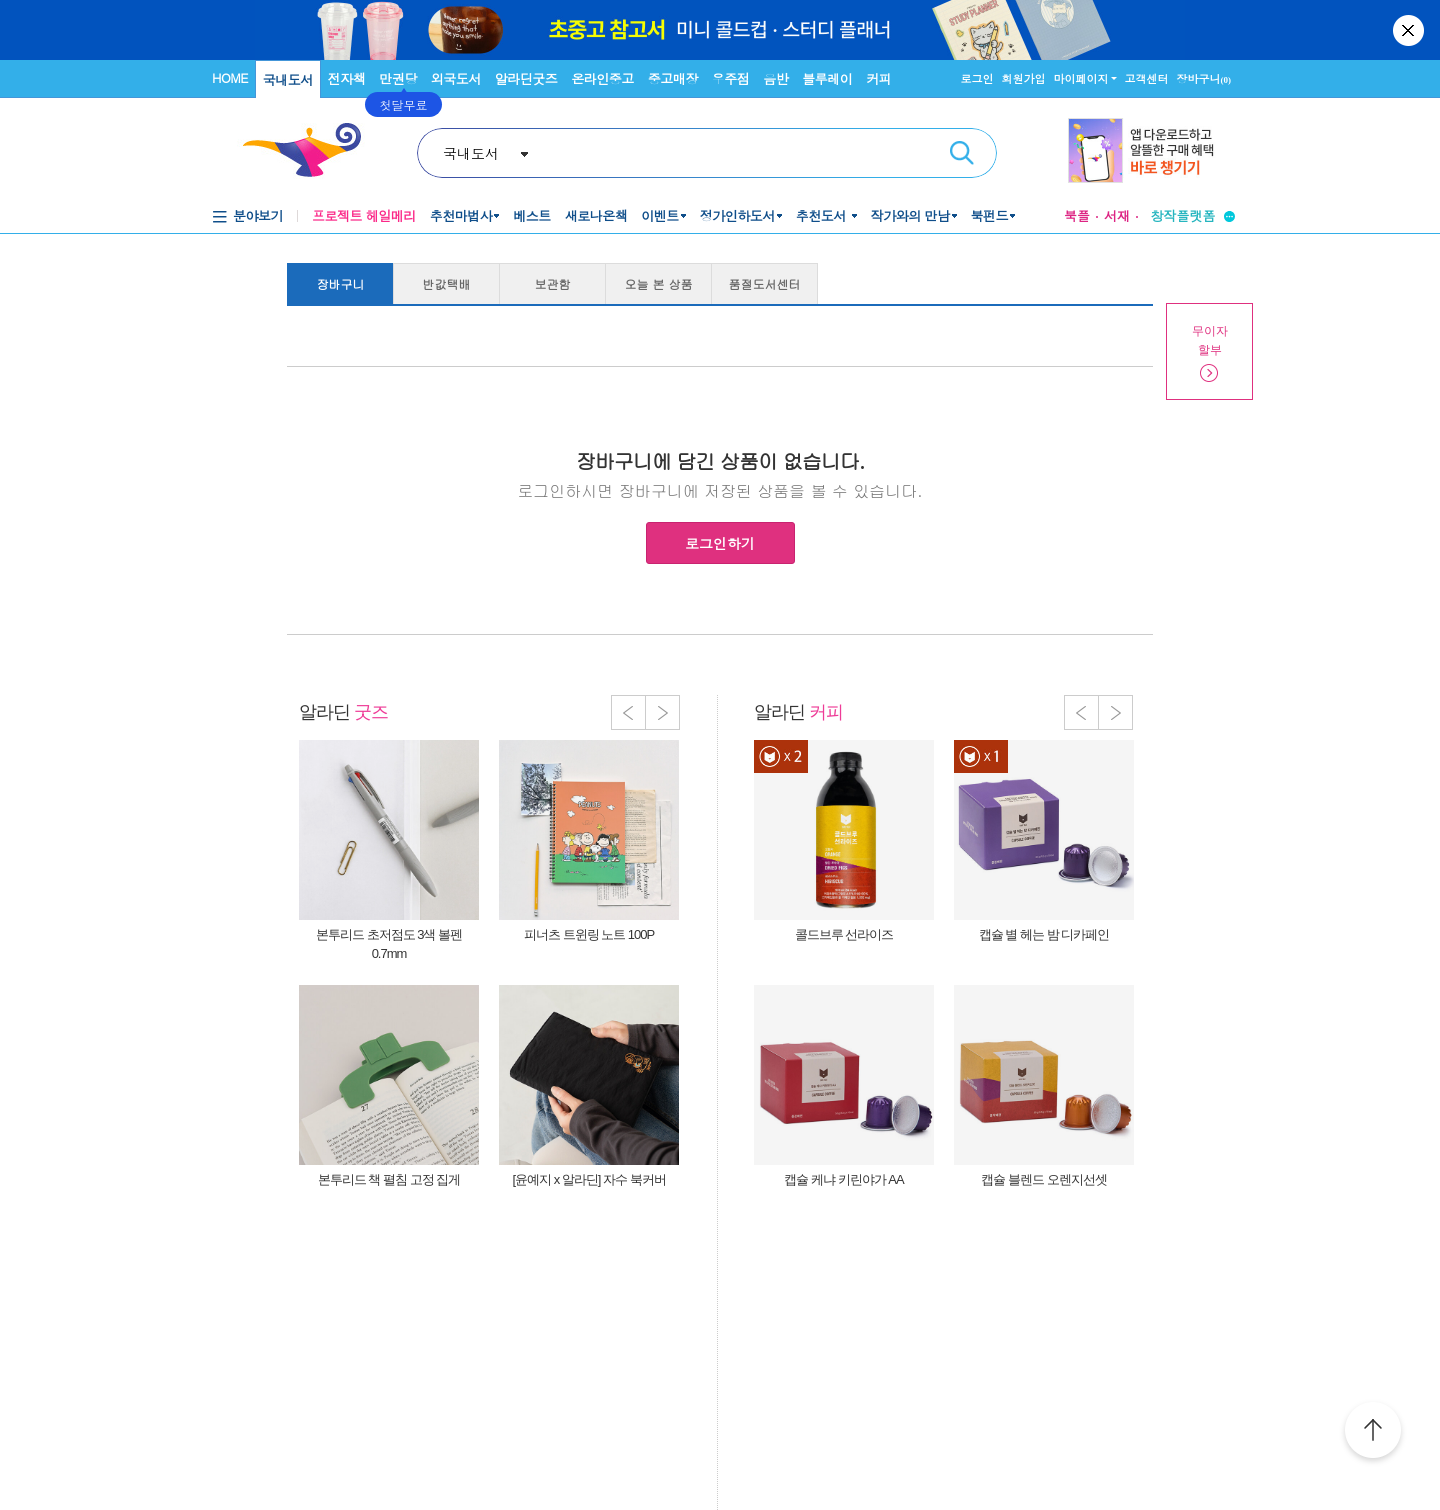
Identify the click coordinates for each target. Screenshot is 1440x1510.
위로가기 (1373, 1433)
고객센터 (1147, 78)
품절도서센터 (765, 283)
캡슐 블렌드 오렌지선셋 (1043, 1179)
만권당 (398, 78)
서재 (1117, 215)
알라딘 (343, 712)
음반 (775, 78)
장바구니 (1204, 78)
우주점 (731, 78)
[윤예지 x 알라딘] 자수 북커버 (588, 1179)
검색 (962, 153)
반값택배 (447, 283)
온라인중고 (602, 78)
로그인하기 (720, 543)
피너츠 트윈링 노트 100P (589, 934)
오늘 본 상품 (659, 283)
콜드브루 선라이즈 (844, 934)
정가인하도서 (737, 215)
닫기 (1410, 30)
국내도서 (288, 79)
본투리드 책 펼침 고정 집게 (389, 1179)
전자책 (347, 78)
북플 (1077, 215)
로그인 (977, 78)
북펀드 (990, 215)
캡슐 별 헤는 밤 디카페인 (1044, 934)
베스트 (532, 215)
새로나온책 (596, 215)
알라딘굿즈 (526, 78)
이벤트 (660, 215)
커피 (878, 78)
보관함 (553, 283)
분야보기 (258, 215)
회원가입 (1024, 78)
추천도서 (823, 215)
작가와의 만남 (910, 215)
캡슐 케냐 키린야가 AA (843, 1179)
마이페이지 (1081, 78)
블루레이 (827, 78)
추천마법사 (461, 215)
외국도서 (456, 78)
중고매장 (673, 78)
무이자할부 (1210, 340)
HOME (230, 77)
